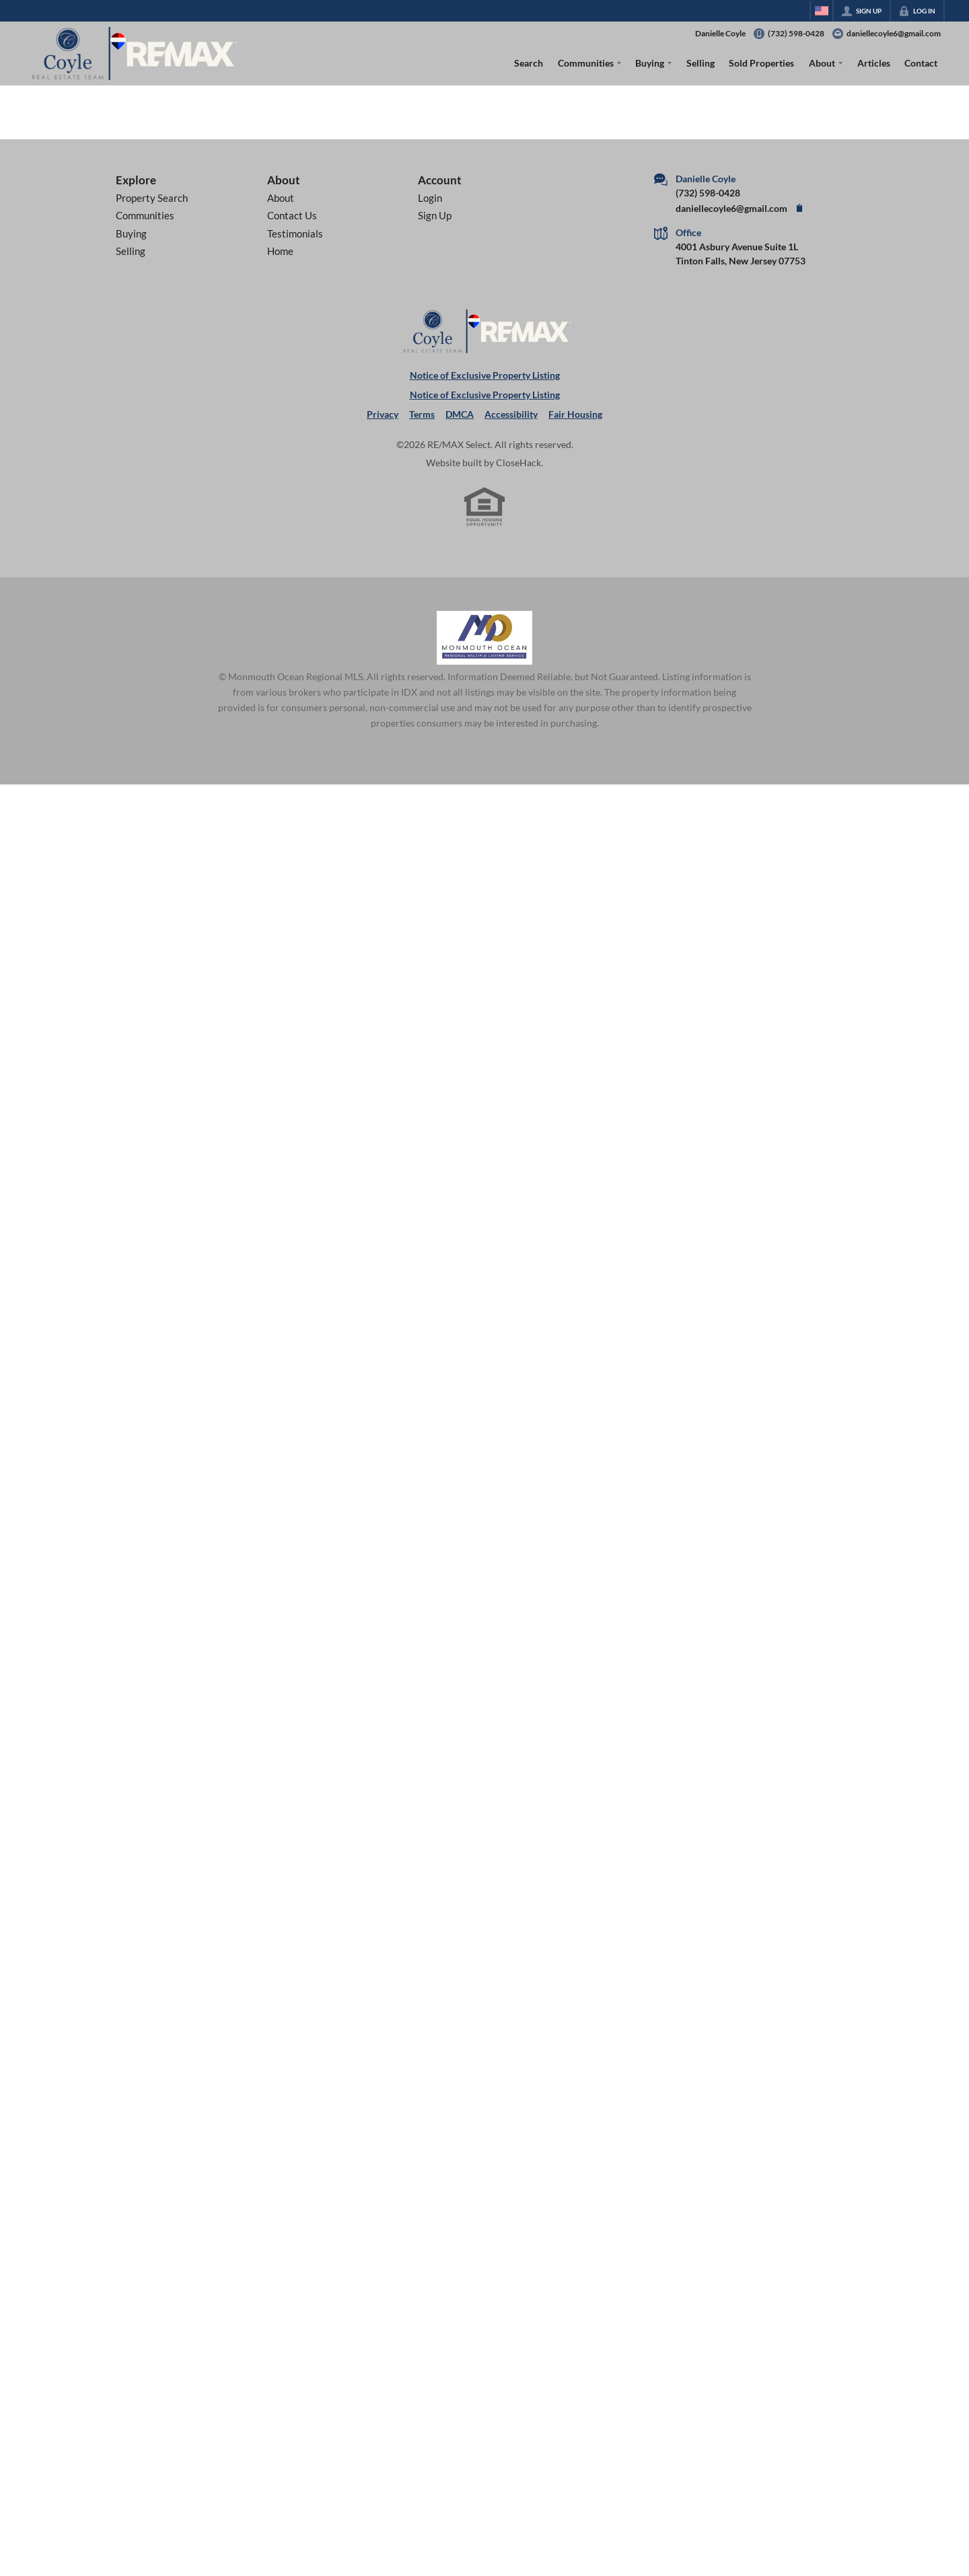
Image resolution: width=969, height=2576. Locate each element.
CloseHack (518, 462)
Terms (422, 414)
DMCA (459, 414)
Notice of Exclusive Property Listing (485, 375)
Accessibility (511, 414)
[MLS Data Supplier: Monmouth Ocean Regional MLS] (484, 638)
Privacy (382, 414)
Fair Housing (575, 414)
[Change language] (821, 10)
